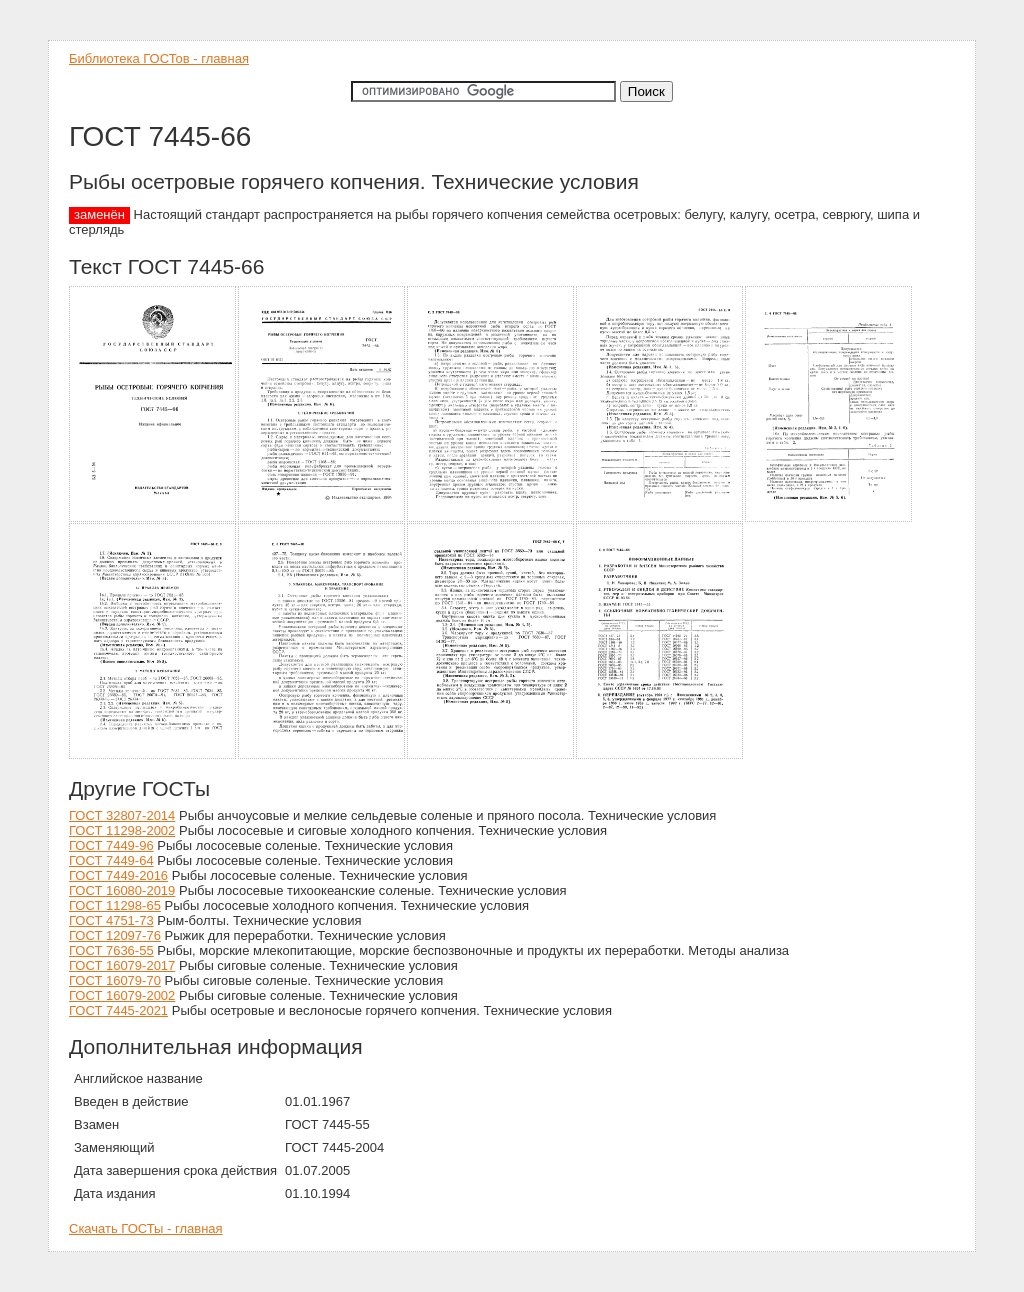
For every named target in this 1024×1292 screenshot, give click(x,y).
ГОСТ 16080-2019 (122, 890)
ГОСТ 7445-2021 (118, 1010)
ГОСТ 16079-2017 (122, 965)
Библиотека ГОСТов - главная (159, 58)
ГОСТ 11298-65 (115, 905)
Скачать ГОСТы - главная (146, 1228)
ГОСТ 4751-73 (111, 920)
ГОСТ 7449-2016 (118, 875)
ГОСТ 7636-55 (111, 950)
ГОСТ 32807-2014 (122, 815)
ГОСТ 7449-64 (111, 860)
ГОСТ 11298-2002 (122, 830)
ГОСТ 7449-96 (111, 845)
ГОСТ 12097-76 (115, 935)
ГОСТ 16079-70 (115, 980)
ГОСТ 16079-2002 (122, 995)
